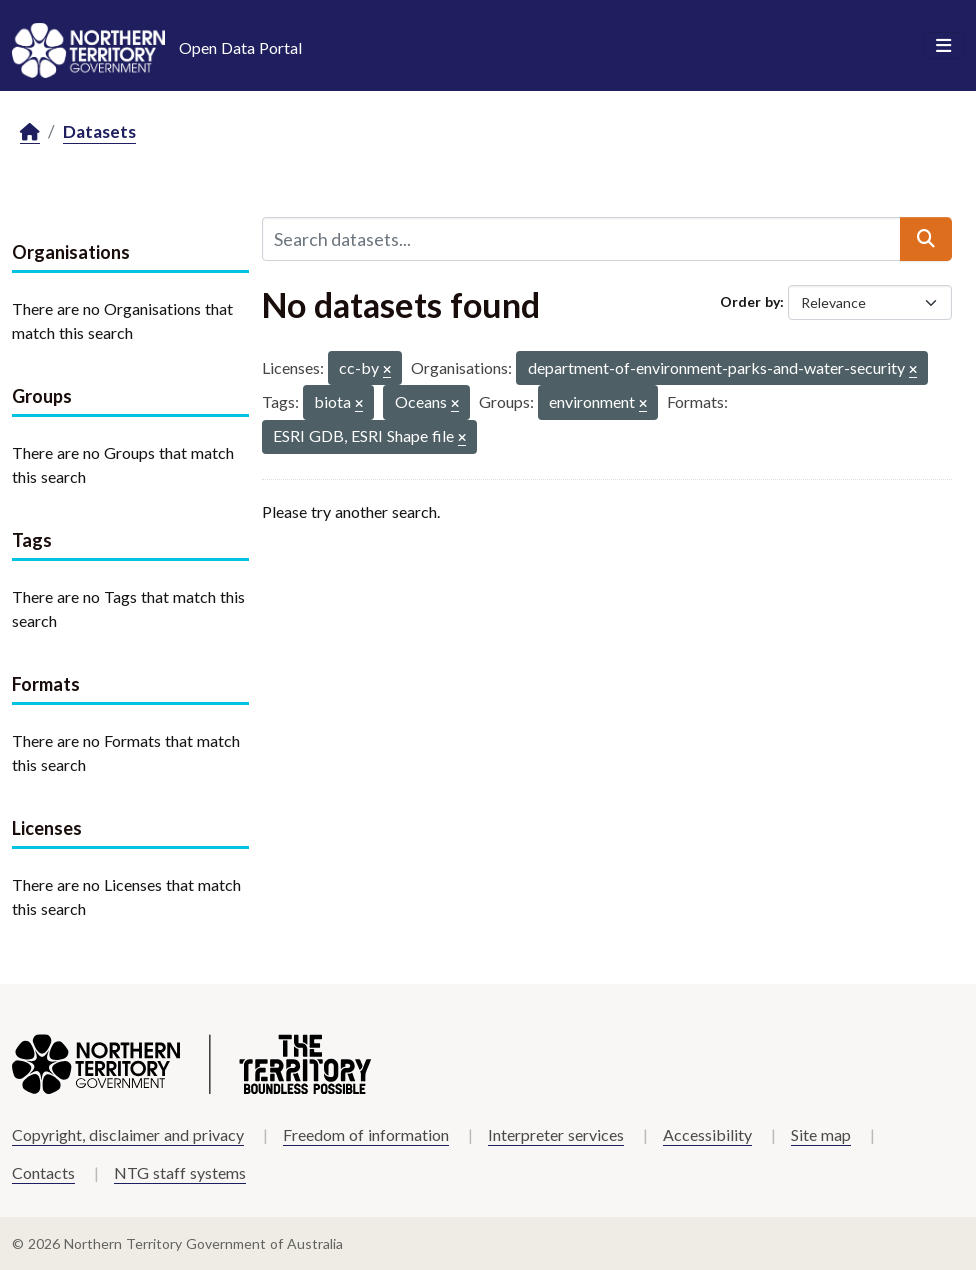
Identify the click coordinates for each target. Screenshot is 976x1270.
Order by (750, 301)
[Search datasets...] (581, 239)
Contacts (43, 1172)
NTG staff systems (180, 1172)
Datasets (99, 131)
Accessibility (707, 1134)
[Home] (30, 132)
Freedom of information (366, 1134)
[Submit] (926, 239)
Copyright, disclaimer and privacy (128, 1134)
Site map (821, 1134)
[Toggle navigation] (943, 46)
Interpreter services (556, 1134)
